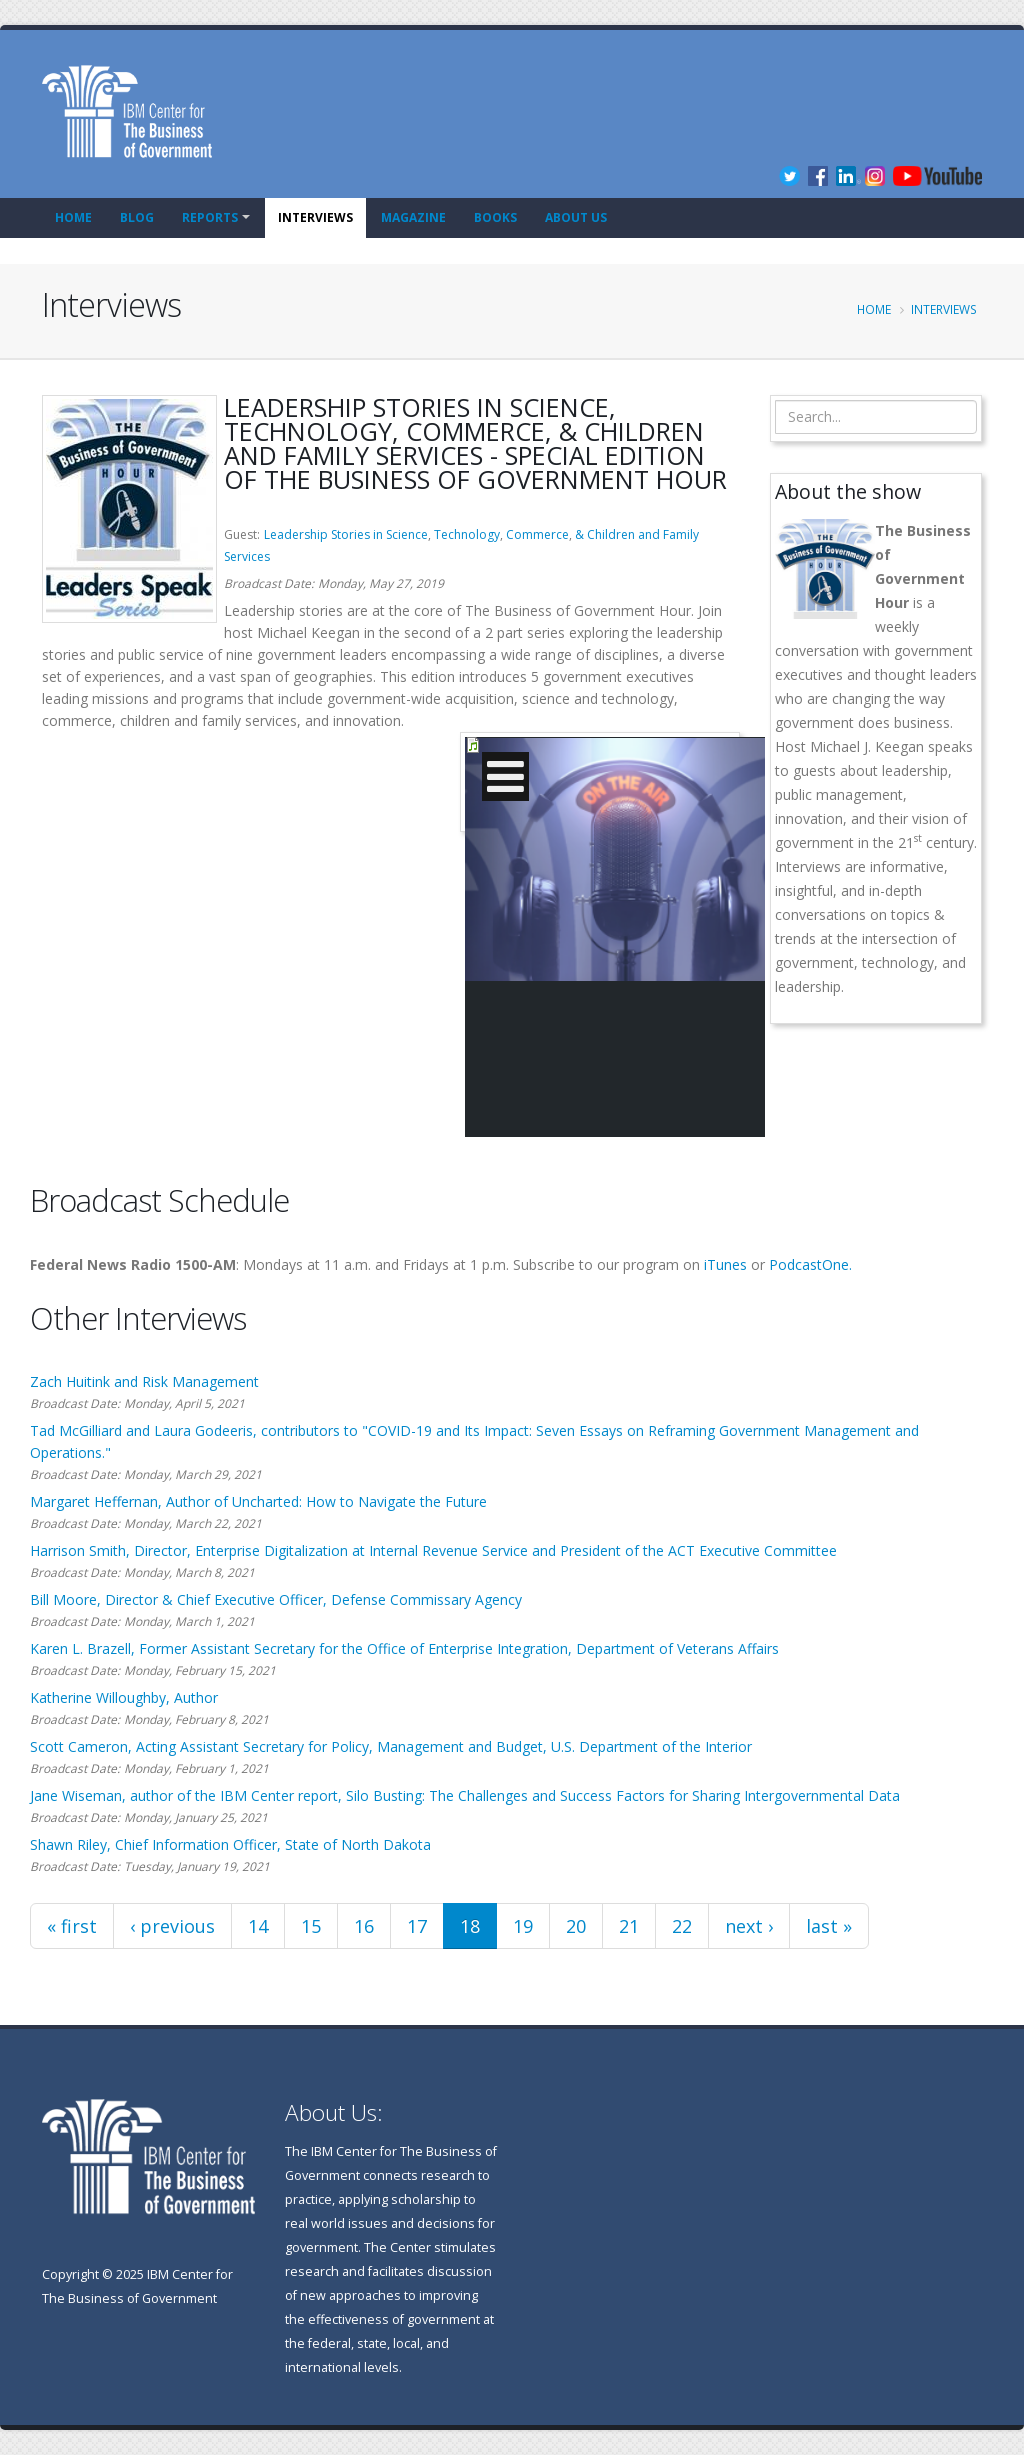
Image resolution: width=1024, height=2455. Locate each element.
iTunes (725, 1264)
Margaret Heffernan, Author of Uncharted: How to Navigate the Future (258, 1501)
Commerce (537, 534)
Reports (210, 217)
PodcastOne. (810, 1264)
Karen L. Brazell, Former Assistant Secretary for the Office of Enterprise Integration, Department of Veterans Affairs (404, 1648)
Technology (467, 534)
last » (829, 1926)
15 (311, 1926)
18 (470, 1926)
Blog (137, 217)
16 (364, 1926)
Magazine (413, 217)
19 (523, 1926)
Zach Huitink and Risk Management (144, 1381)
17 (417, 1926)
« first (72, 1926)
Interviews (315, 217)
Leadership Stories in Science (346, 534)
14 (258, 1926)
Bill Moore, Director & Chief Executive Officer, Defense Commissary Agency (276, 1599)
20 (576, 1926)
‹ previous (172, 1926)
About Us (576, 217)
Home (73, 217)
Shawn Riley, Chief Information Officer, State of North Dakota (230, 1844)
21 (629, 1926)
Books (495, 217)
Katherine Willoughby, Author (124, 1697)
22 (682, 1926)
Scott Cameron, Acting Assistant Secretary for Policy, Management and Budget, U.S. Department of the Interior (391, 1746)
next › (749, 1926)
